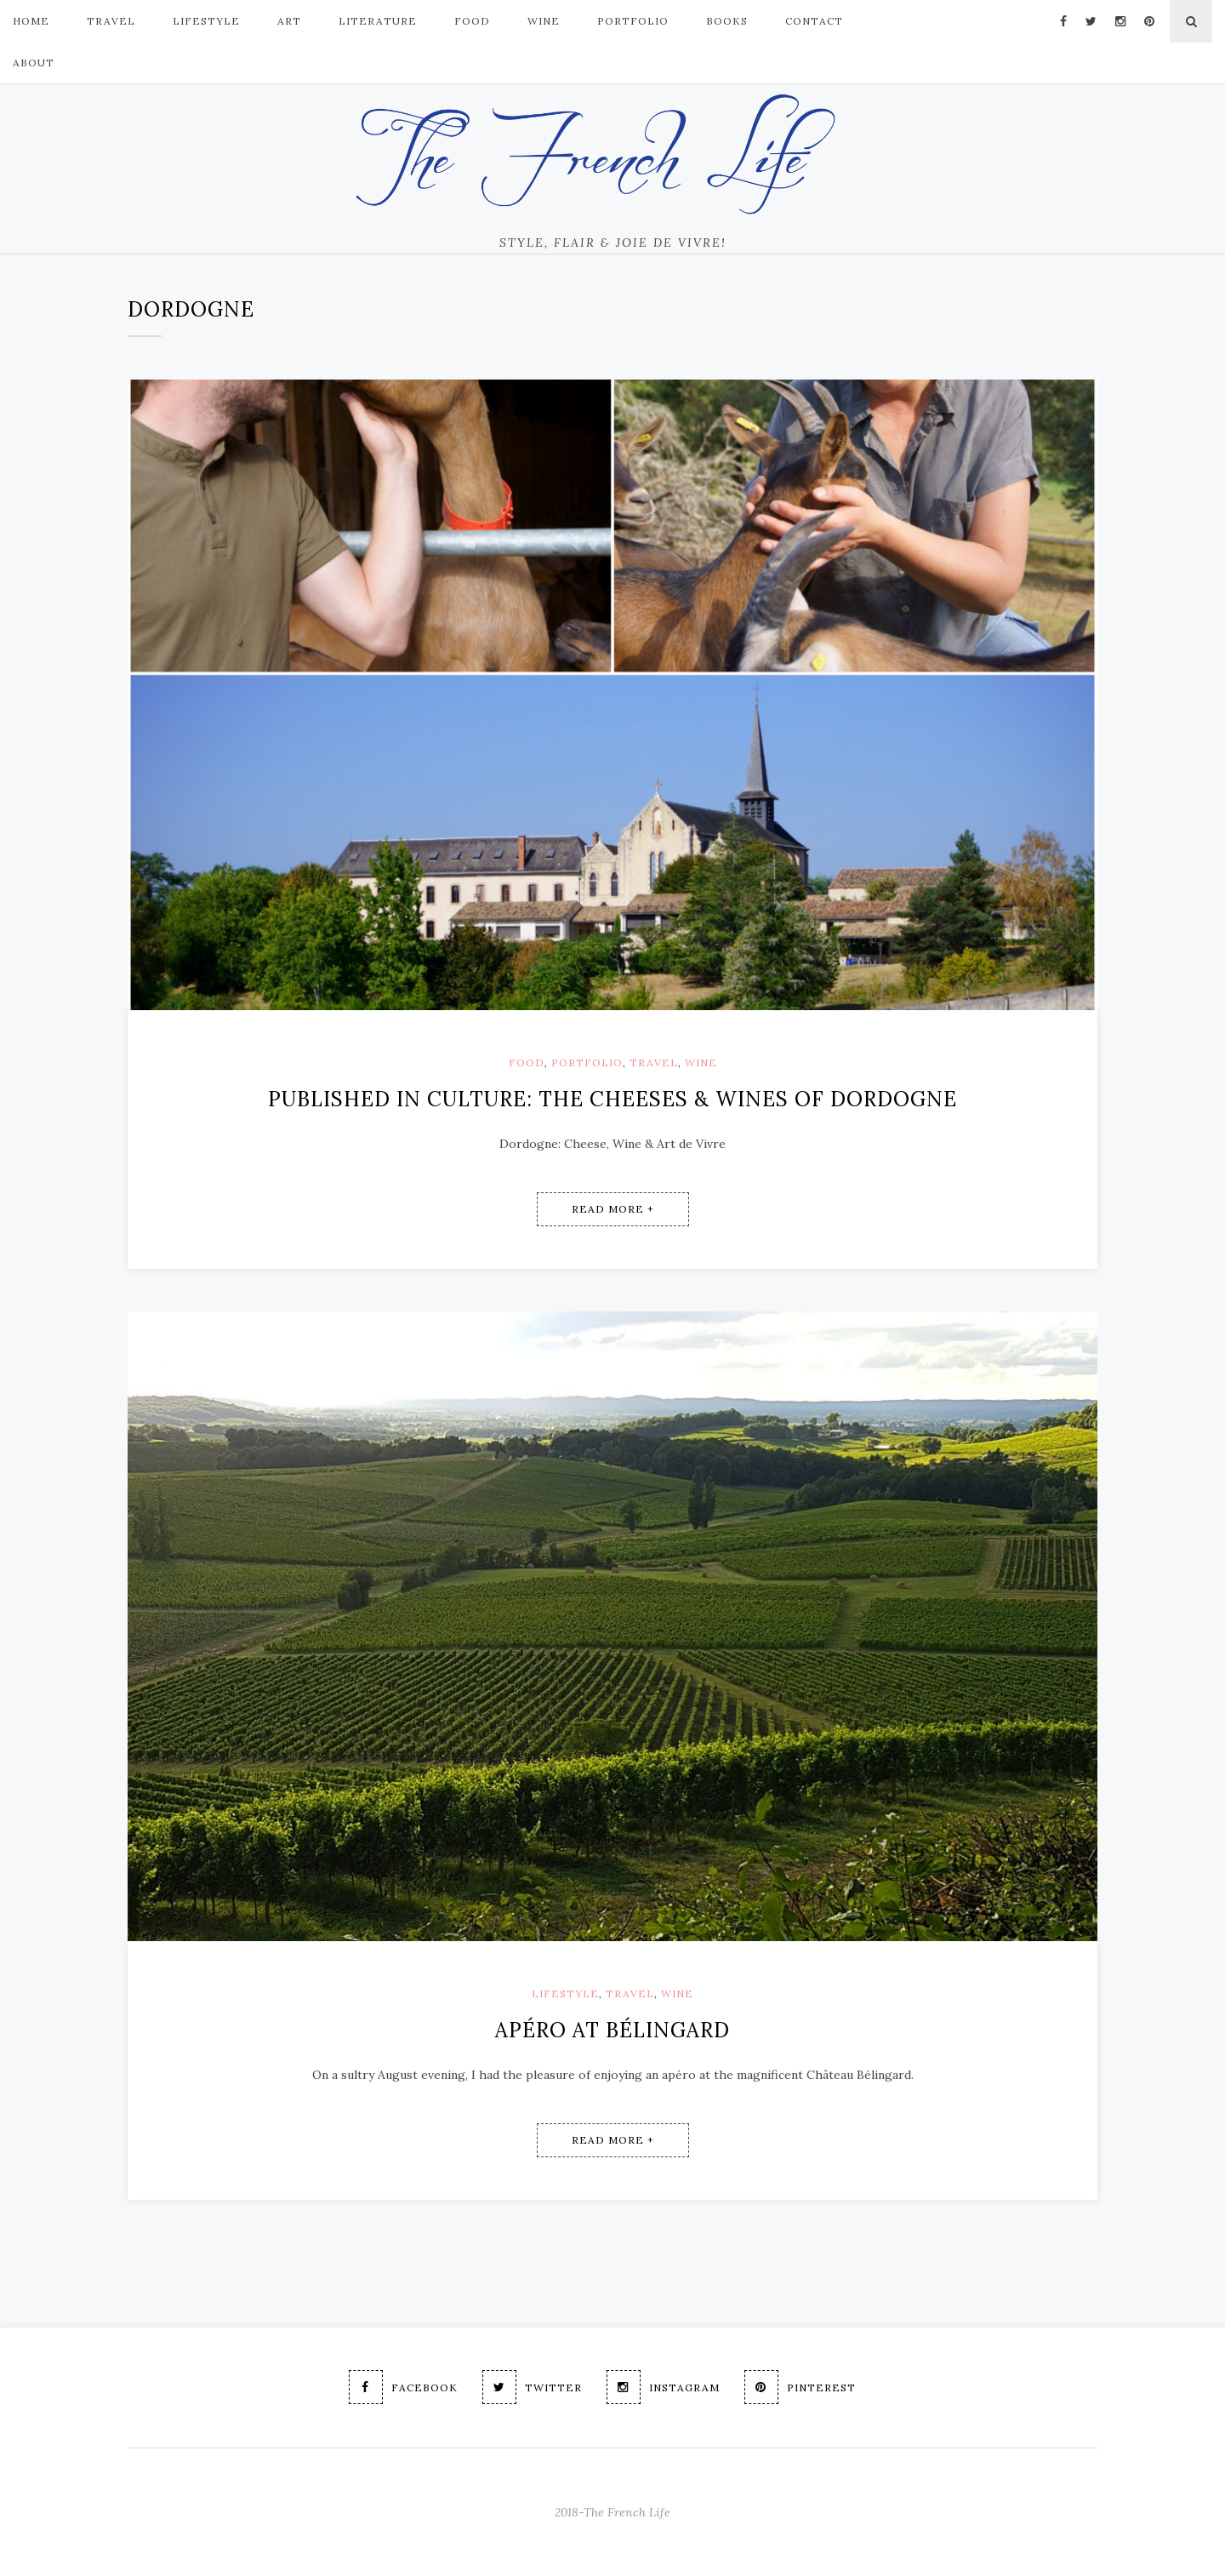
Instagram (663, 2387)
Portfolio (587, 1062)
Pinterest (800, 2387)
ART (289, 20)
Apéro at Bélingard (612, 2030)
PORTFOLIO (633, 20)
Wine (543, 20)
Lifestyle (565, 1993)
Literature (378, 20)
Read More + (613, 1208)
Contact (814, 20)
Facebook (403, 2387)
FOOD (472, 20)
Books (727, 20)
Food (526, 1062)
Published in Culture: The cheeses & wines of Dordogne (612, 1099)
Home (31, 20)
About (33, 62)
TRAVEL (111, 20)
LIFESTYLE (206, 20)
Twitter (532, 2387)
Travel (654, 1062)
